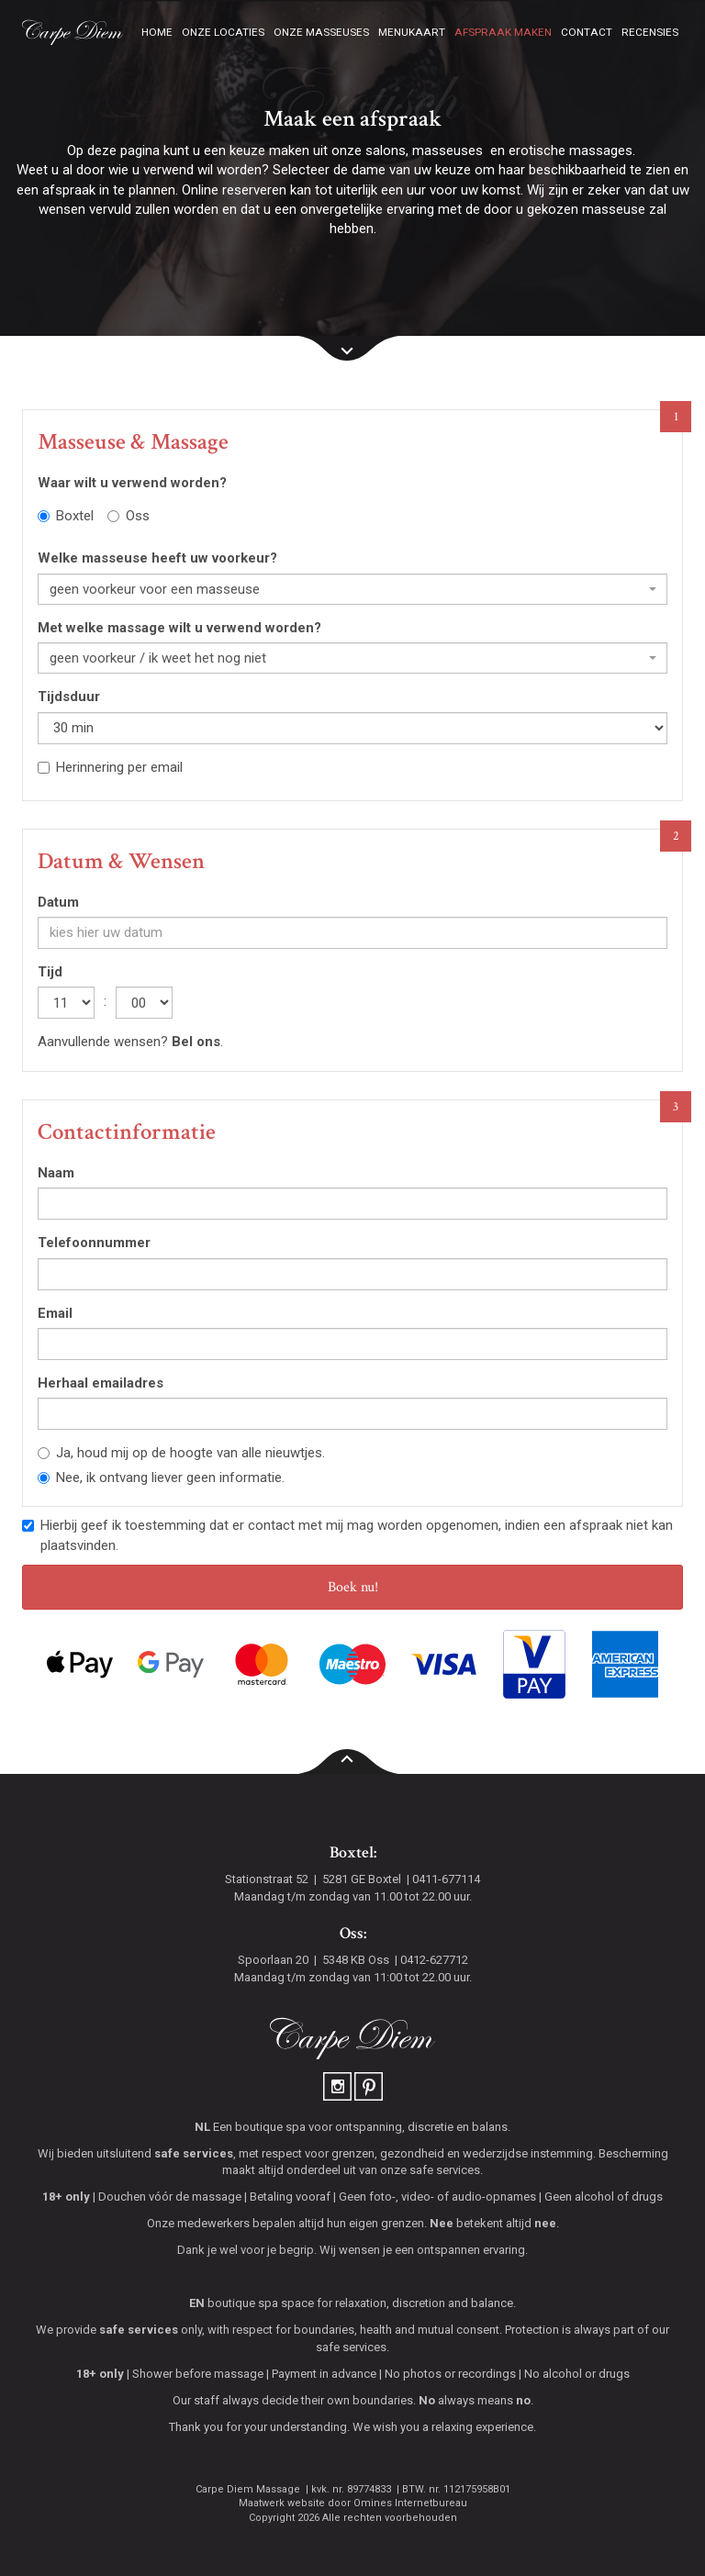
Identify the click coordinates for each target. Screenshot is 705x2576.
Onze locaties (223, 32)
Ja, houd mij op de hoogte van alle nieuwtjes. (181, 1452)
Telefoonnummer (94, 1242)
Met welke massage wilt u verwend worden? (179, 627)
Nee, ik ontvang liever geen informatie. (161, 1477)
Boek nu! (353, 1587)
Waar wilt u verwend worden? (132, 482)
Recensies (649, 32)
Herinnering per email (110, 767)
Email (55, 1313)
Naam (56, 1173)
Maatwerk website (282, 2503)
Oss (128, 515)
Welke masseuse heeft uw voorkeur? (157, 558)
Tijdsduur (69, 696)
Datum (58, 902)
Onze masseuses (321, 32)
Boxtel (66, 515)
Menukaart (411, 32)
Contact (586, 32)
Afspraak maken (503, 32)
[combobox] (352, 589)
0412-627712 (434, 1960)
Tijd (50, 972)
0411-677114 (446, 1879)
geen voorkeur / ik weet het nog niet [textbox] (158, 658)
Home (157, 32)
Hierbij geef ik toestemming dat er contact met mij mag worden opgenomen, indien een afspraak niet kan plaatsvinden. (347, 1535)
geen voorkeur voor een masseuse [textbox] (155, 589)
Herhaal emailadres (100, 1383)
